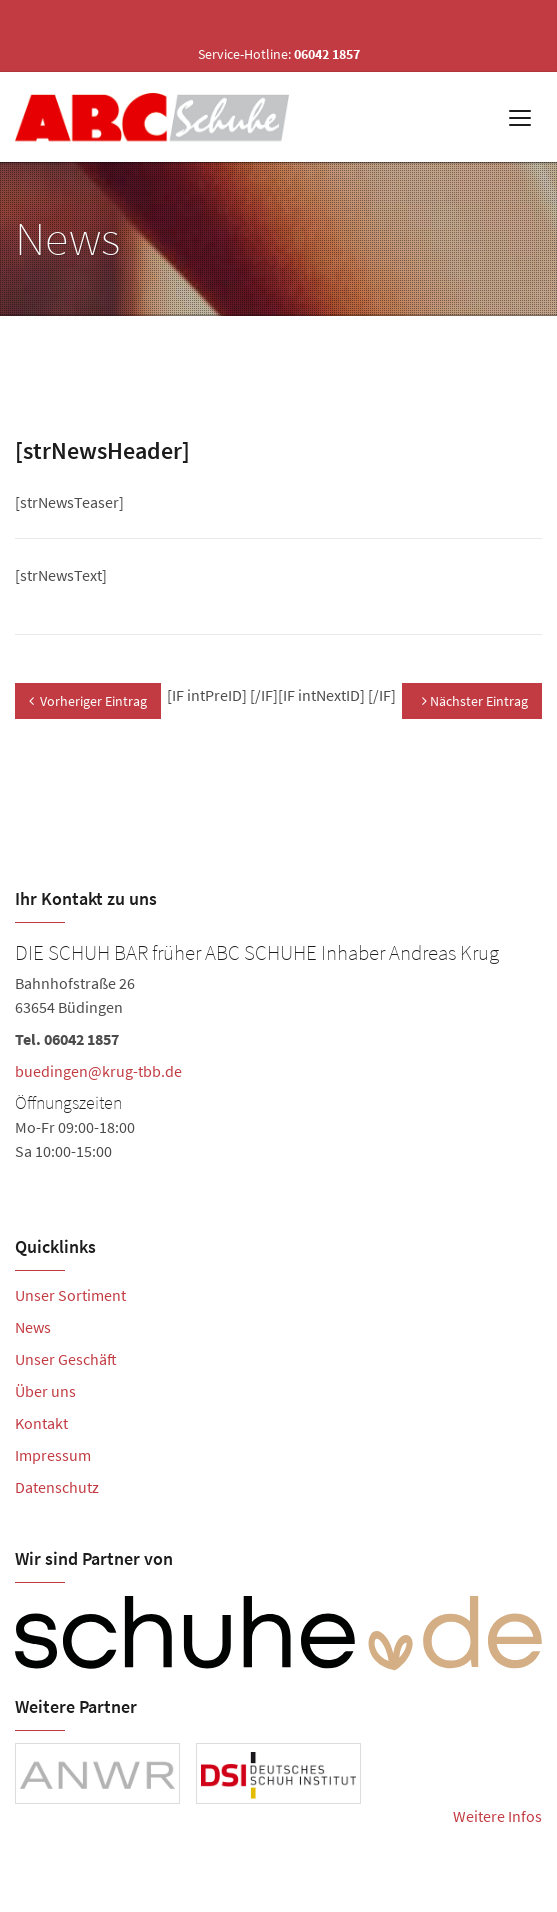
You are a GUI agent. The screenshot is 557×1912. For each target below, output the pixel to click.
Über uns (45, 1391)
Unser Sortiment (70, 1295)
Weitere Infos (497, 1816)
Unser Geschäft (66, 1359)
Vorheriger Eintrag (88, 701)
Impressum (53, 1455)
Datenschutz (57, 1487)
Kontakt (41, 1423)
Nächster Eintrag (475, 701)
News (33, 1327)
